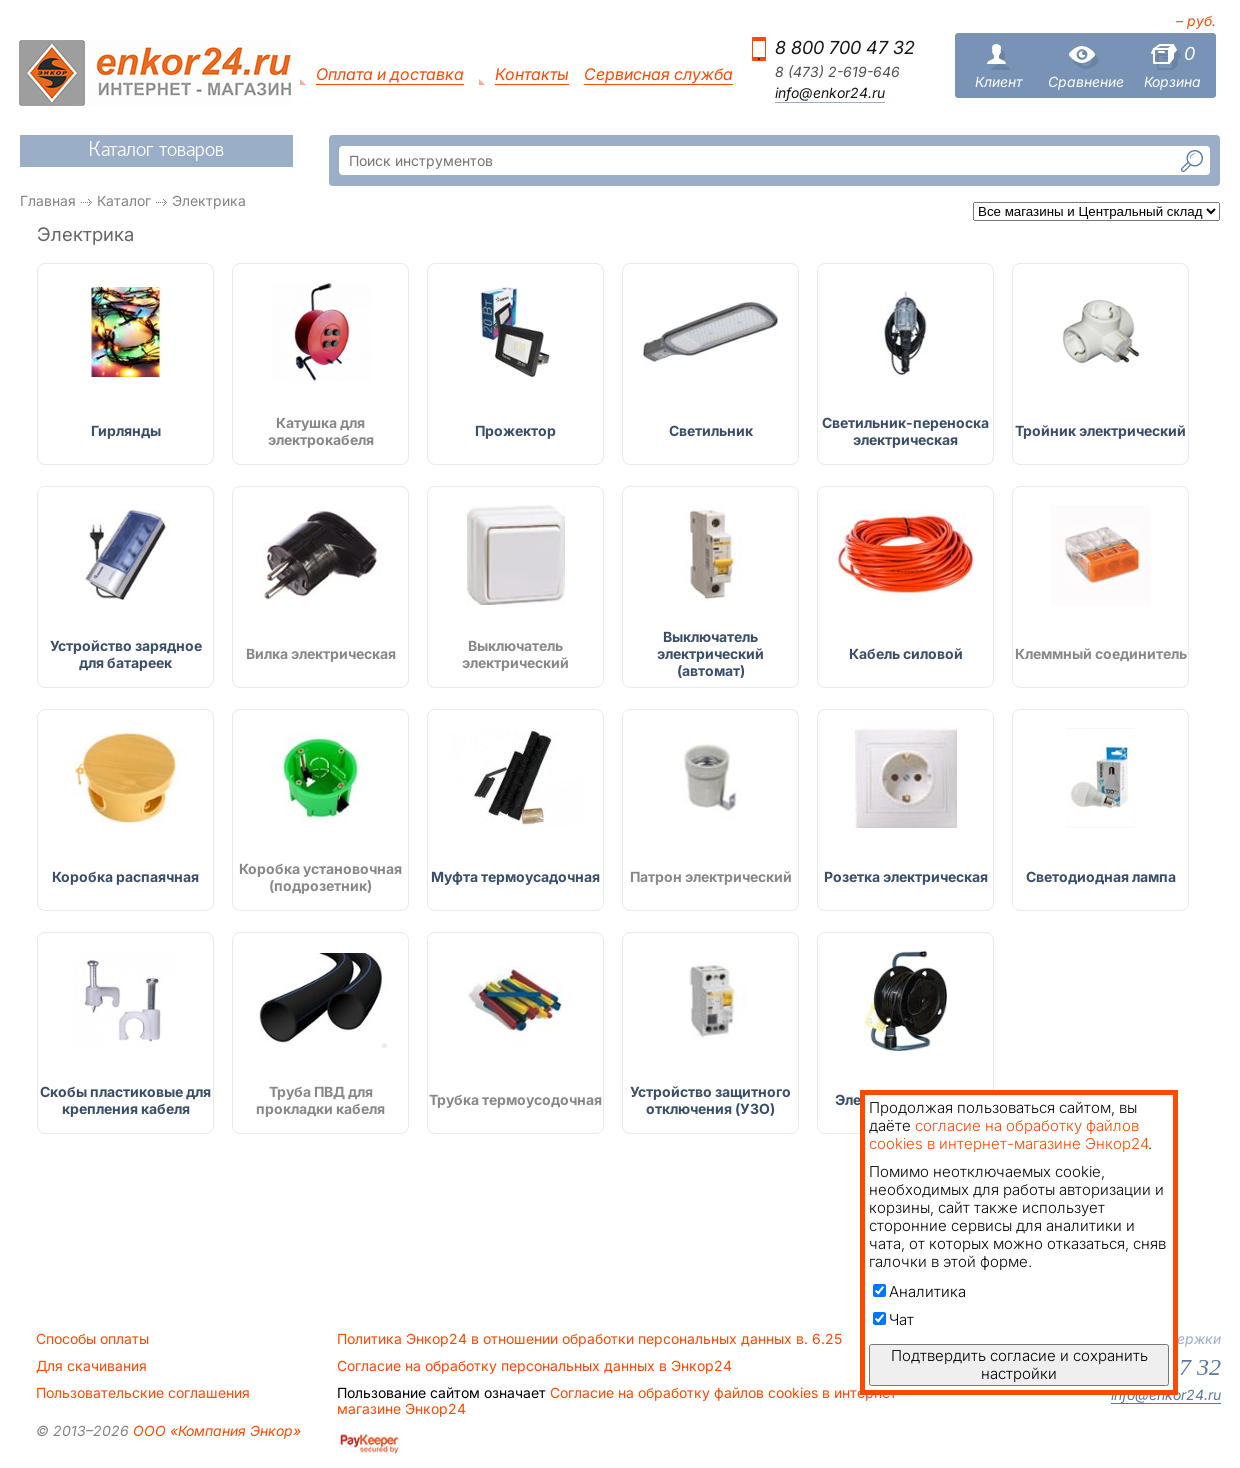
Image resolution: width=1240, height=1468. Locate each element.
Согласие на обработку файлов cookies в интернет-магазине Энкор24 (620, 1401)
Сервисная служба (658, 74)
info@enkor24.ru (830, 93)
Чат (893, 1319)
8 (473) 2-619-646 (837, 72)
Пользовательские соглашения (143, 1393)
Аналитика (919, 1291)
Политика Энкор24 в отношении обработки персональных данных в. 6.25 (589, 1339)
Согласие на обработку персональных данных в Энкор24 (534, 1366)
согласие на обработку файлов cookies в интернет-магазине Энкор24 (1008, 1134)
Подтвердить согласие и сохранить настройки (1019, 1364)
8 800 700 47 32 (845, 47)
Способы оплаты (92, 1339)
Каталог (124, 200)
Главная (48, 200)
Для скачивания (91, 1366)
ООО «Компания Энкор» (215, 1430)
